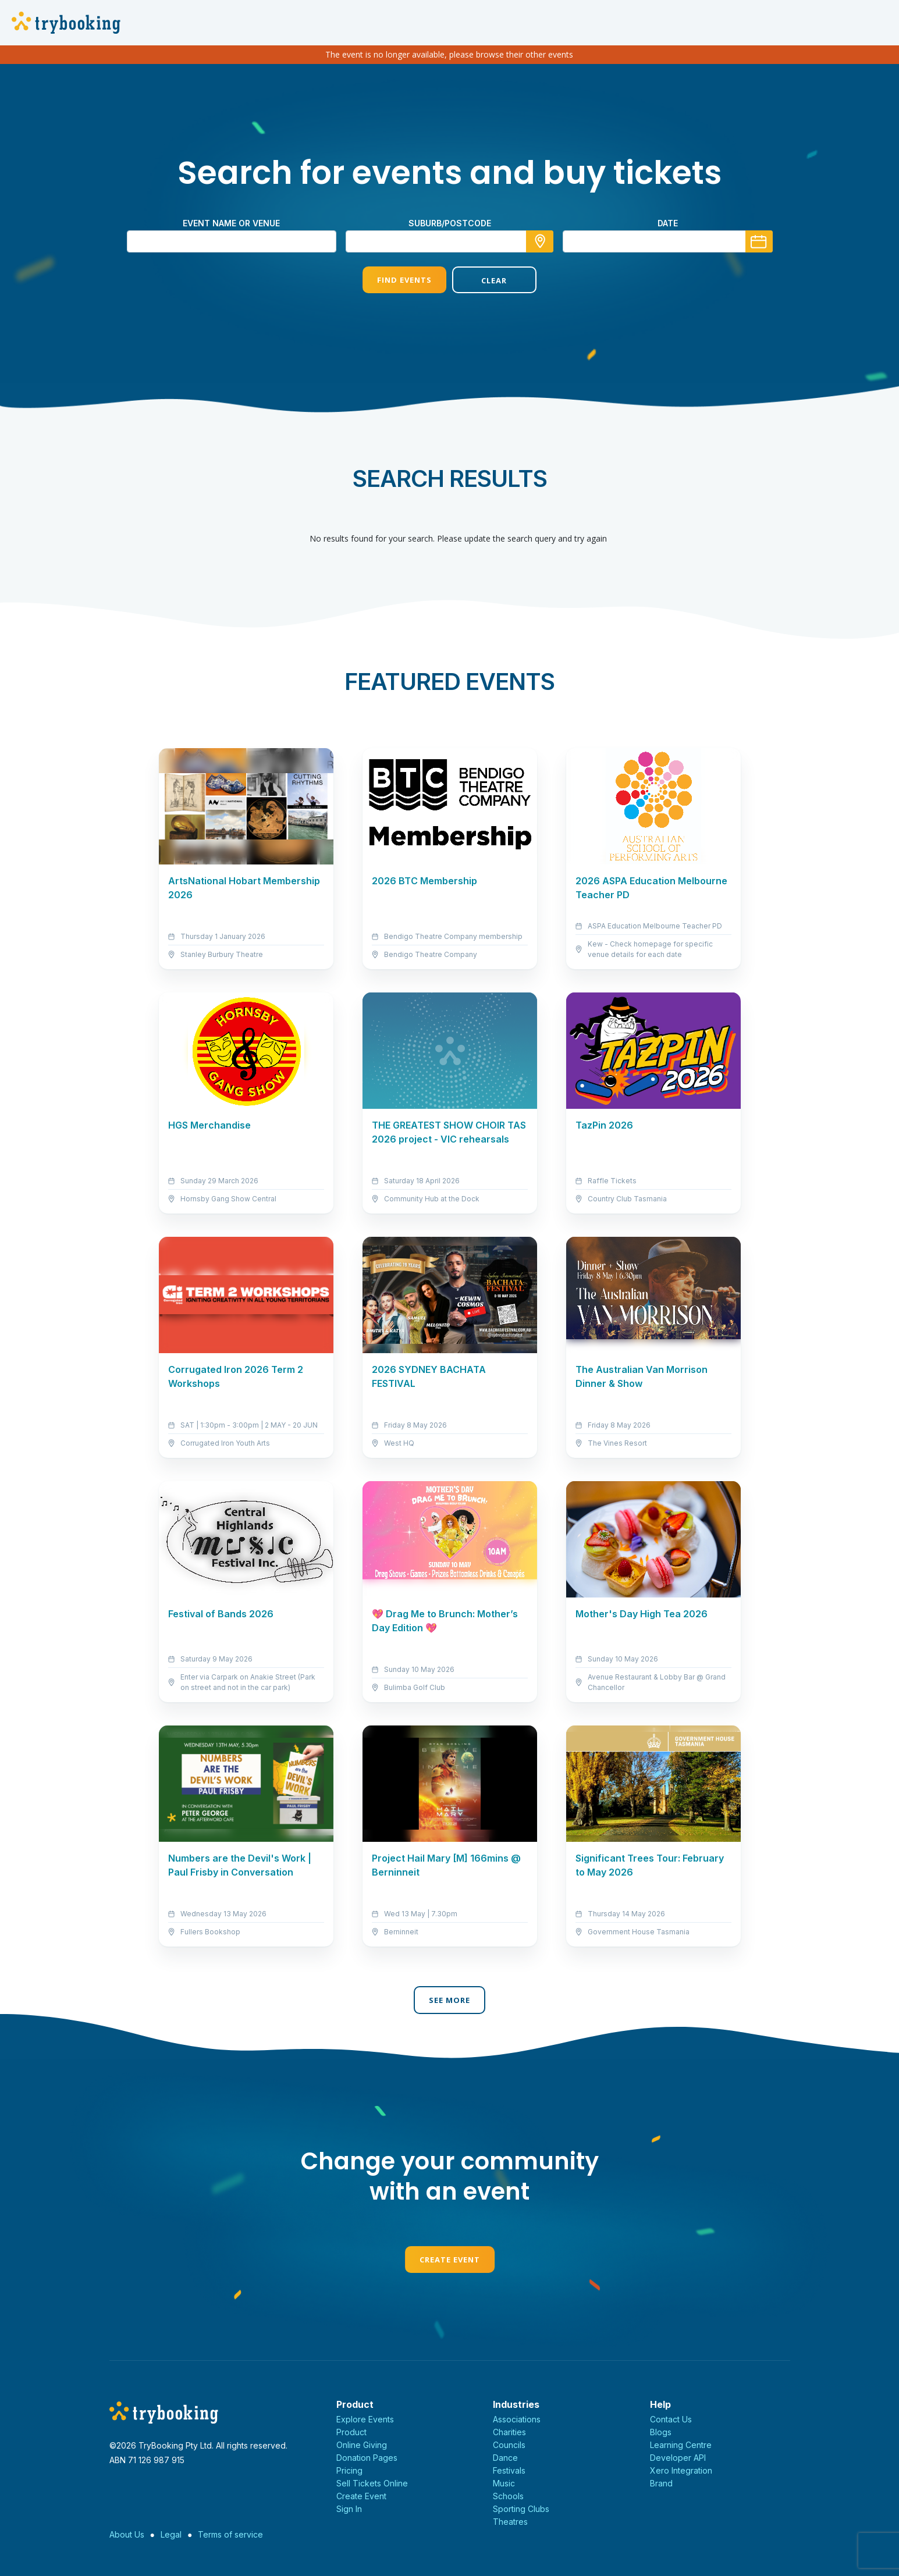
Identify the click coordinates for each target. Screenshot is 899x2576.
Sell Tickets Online (372, 2483)
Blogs (660, 2432)
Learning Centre (681, 2445)
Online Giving (361, 2445)
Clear (494, 280)
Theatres (510, 2522)
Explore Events (365, 2419)
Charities (509, 2432)
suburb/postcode (449, 223)
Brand (661, 2483)
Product (351, 2432)
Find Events (404, 280)
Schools (508, 2496)
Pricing (349, 2470)
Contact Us (671, 2419)
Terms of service (230, 2534)
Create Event (450, 2259)
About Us (126, 2534)
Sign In (349, 2509)
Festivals (509, 2470)
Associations (517, 2419)
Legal (171, 2534)
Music (504, 2483)
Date (668, 223)
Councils (509, 2445)
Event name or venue (231, 223)
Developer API (678, 2458)
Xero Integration (681, 2470)
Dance (505, 2458)
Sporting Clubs (521, 2509)
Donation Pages (366, 2458)
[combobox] (450, 241)
